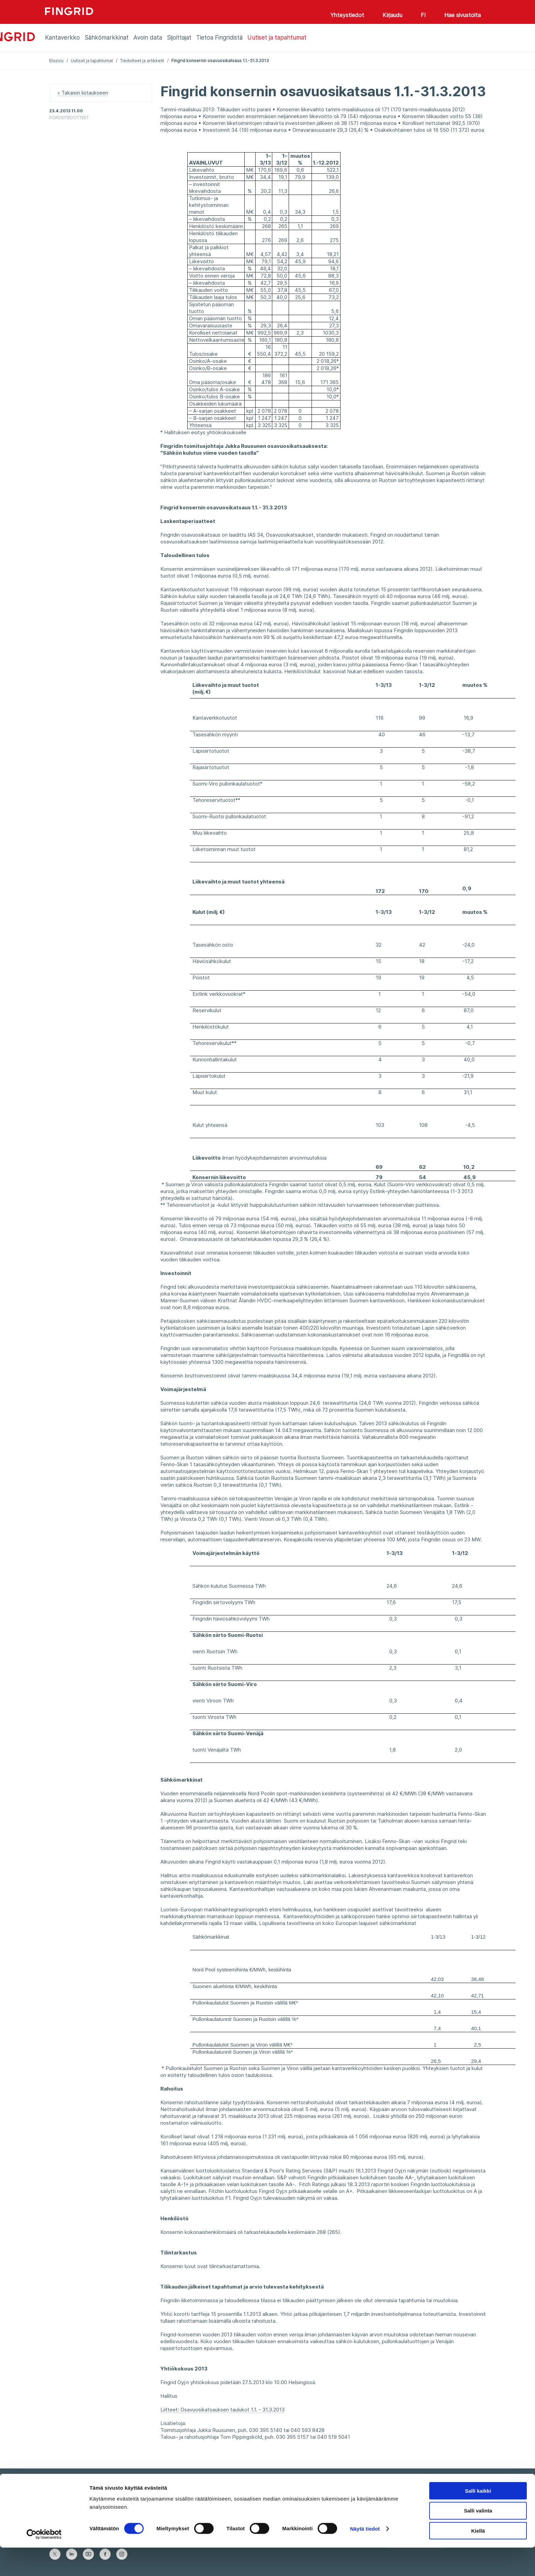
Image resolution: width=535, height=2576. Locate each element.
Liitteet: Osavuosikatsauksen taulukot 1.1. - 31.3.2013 (222, 2409)
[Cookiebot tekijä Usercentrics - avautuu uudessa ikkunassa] (44, 2563)
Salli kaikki (478, 2519)
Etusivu (56, 60)
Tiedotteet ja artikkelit (142, 60)
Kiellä (478, 2559)
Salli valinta (478, 2539)
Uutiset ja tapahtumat (92, 60)
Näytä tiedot (365, 2557)
